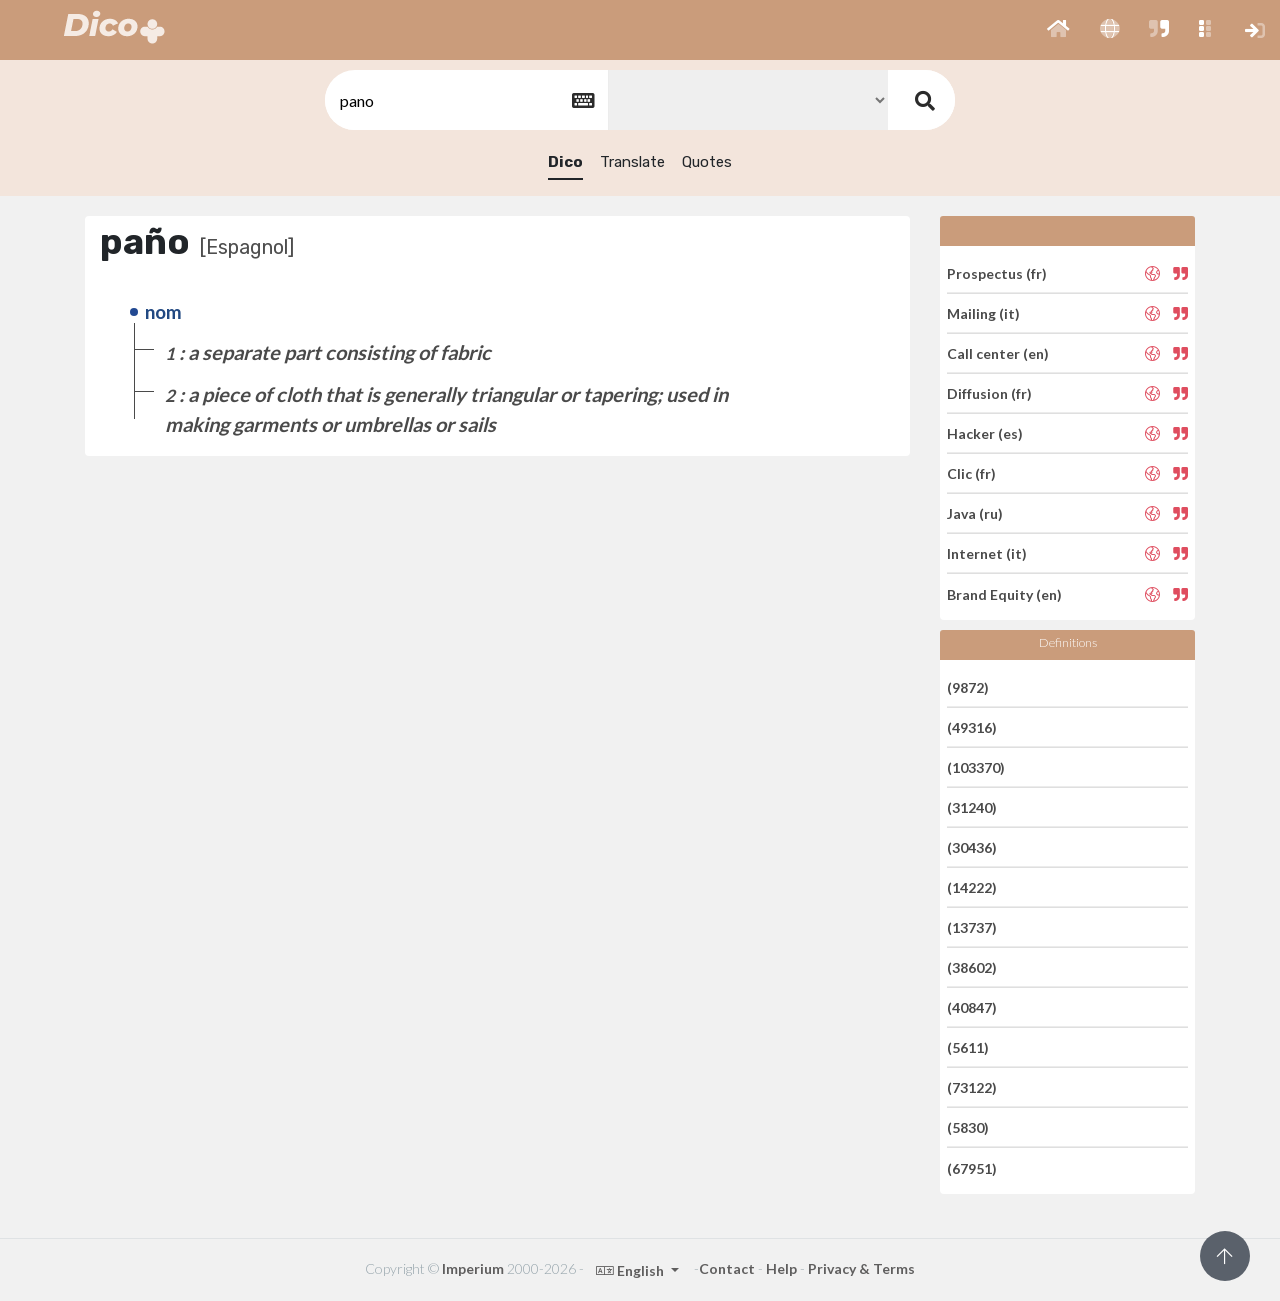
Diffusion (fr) (989, 393)
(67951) (972, 1167)
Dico (565, 162)
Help (781, 1268)
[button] (1058, 30)
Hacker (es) (985, 433)
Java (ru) (975, 513)
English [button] (631, 1270)
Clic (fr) (971, 473)
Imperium (473, 1268)
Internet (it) (987, 553)
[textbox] (465, 100)
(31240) (972, 807)
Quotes (707, 162)
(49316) (972, 727)
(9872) (968, 686)
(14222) (972, 887)
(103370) (976, 767)
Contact (727, 1268)
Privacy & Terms (861, 1268)
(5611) (968, 1047)
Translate (632, 162)
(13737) (972, 927)
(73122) (972, 1087)
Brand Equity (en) (1004, 593)
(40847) (972, 1007)
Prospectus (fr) (997, 272)
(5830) (968, 1127)
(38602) (972, 967)
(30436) (972, 847)
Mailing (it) (983, 313)
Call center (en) (998, 353)
